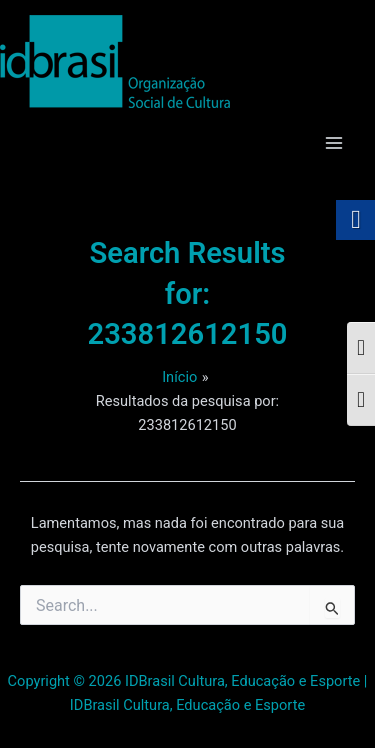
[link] (115, 61)
